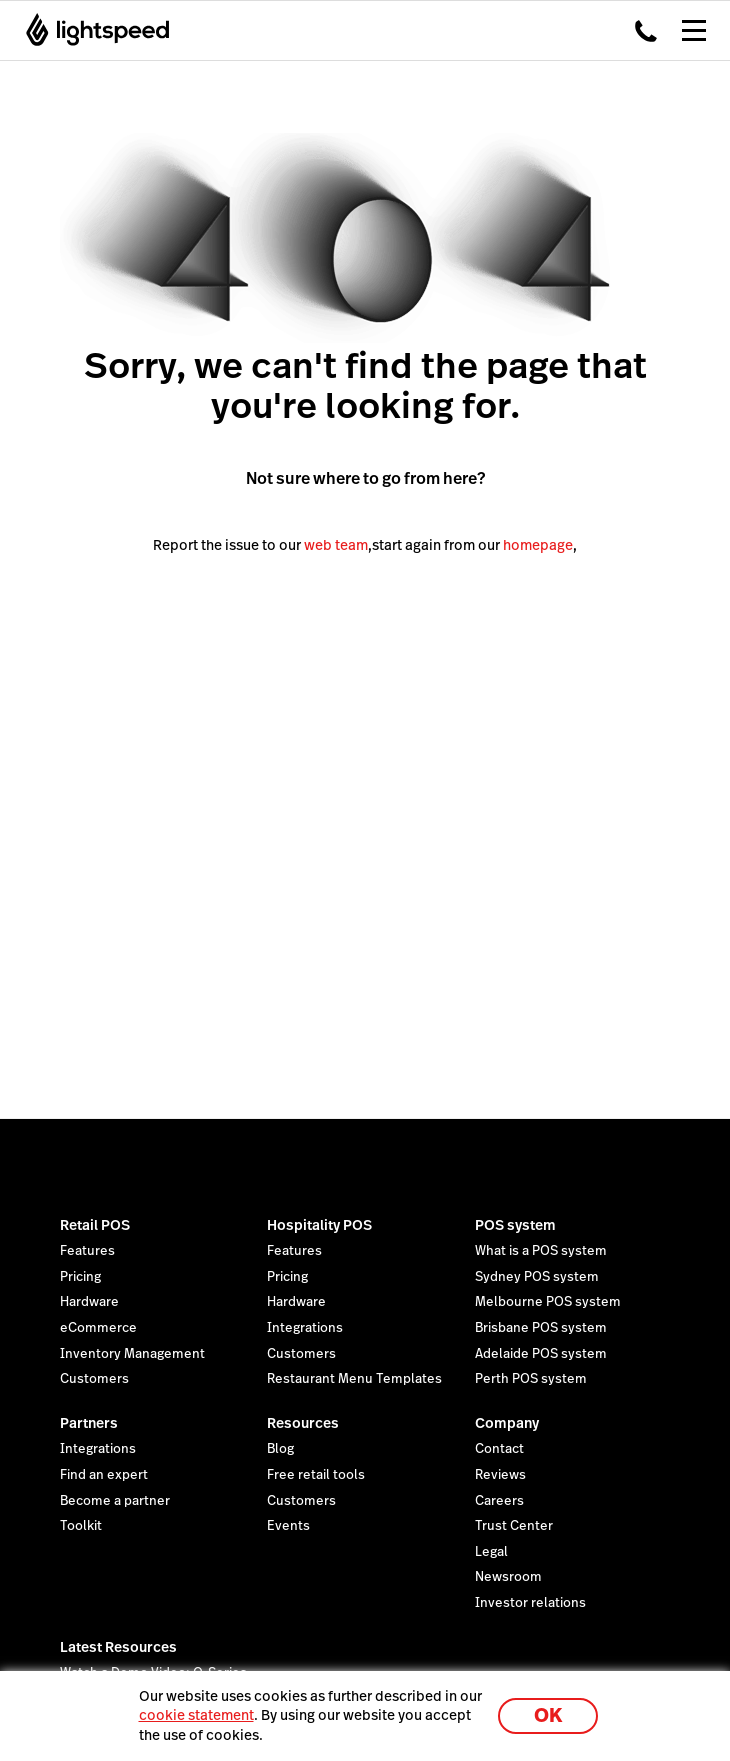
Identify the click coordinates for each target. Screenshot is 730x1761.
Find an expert (104, 1475)
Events (288, 1526)
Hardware (89, 1302)
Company (507, 1423)
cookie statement (196, 1715)
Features (87, 1251)
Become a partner (115, 1501)
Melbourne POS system (548, 1302)
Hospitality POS (319, 1225)
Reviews (500, 1475)
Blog (280, 1449)
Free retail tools (316, 1475)
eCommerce (98, 1328)
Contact (499, 1449)
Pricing (80, 1277)
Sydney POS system (537, 1277)
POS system (515, 1225)
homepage (538, 545)
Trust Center (514, 1526)
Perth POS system (531, 1379)
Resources (303, 1423)
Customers (94, 1379)
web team (336, 545)
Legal (491, 1552)
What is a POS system (541, 1251)
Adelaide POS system (541, 1354)
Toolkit (81, 1526)
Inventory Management (132, 1354)
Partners (89, 1423)
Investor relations (530, 1603)
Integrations (305, 1328)
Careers (499, 1501)
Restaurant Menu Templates (354, 1379)
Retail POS (95, 1225)
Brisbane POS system (541, 1328)
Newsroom (508, 1577)
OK (548, 1715)
